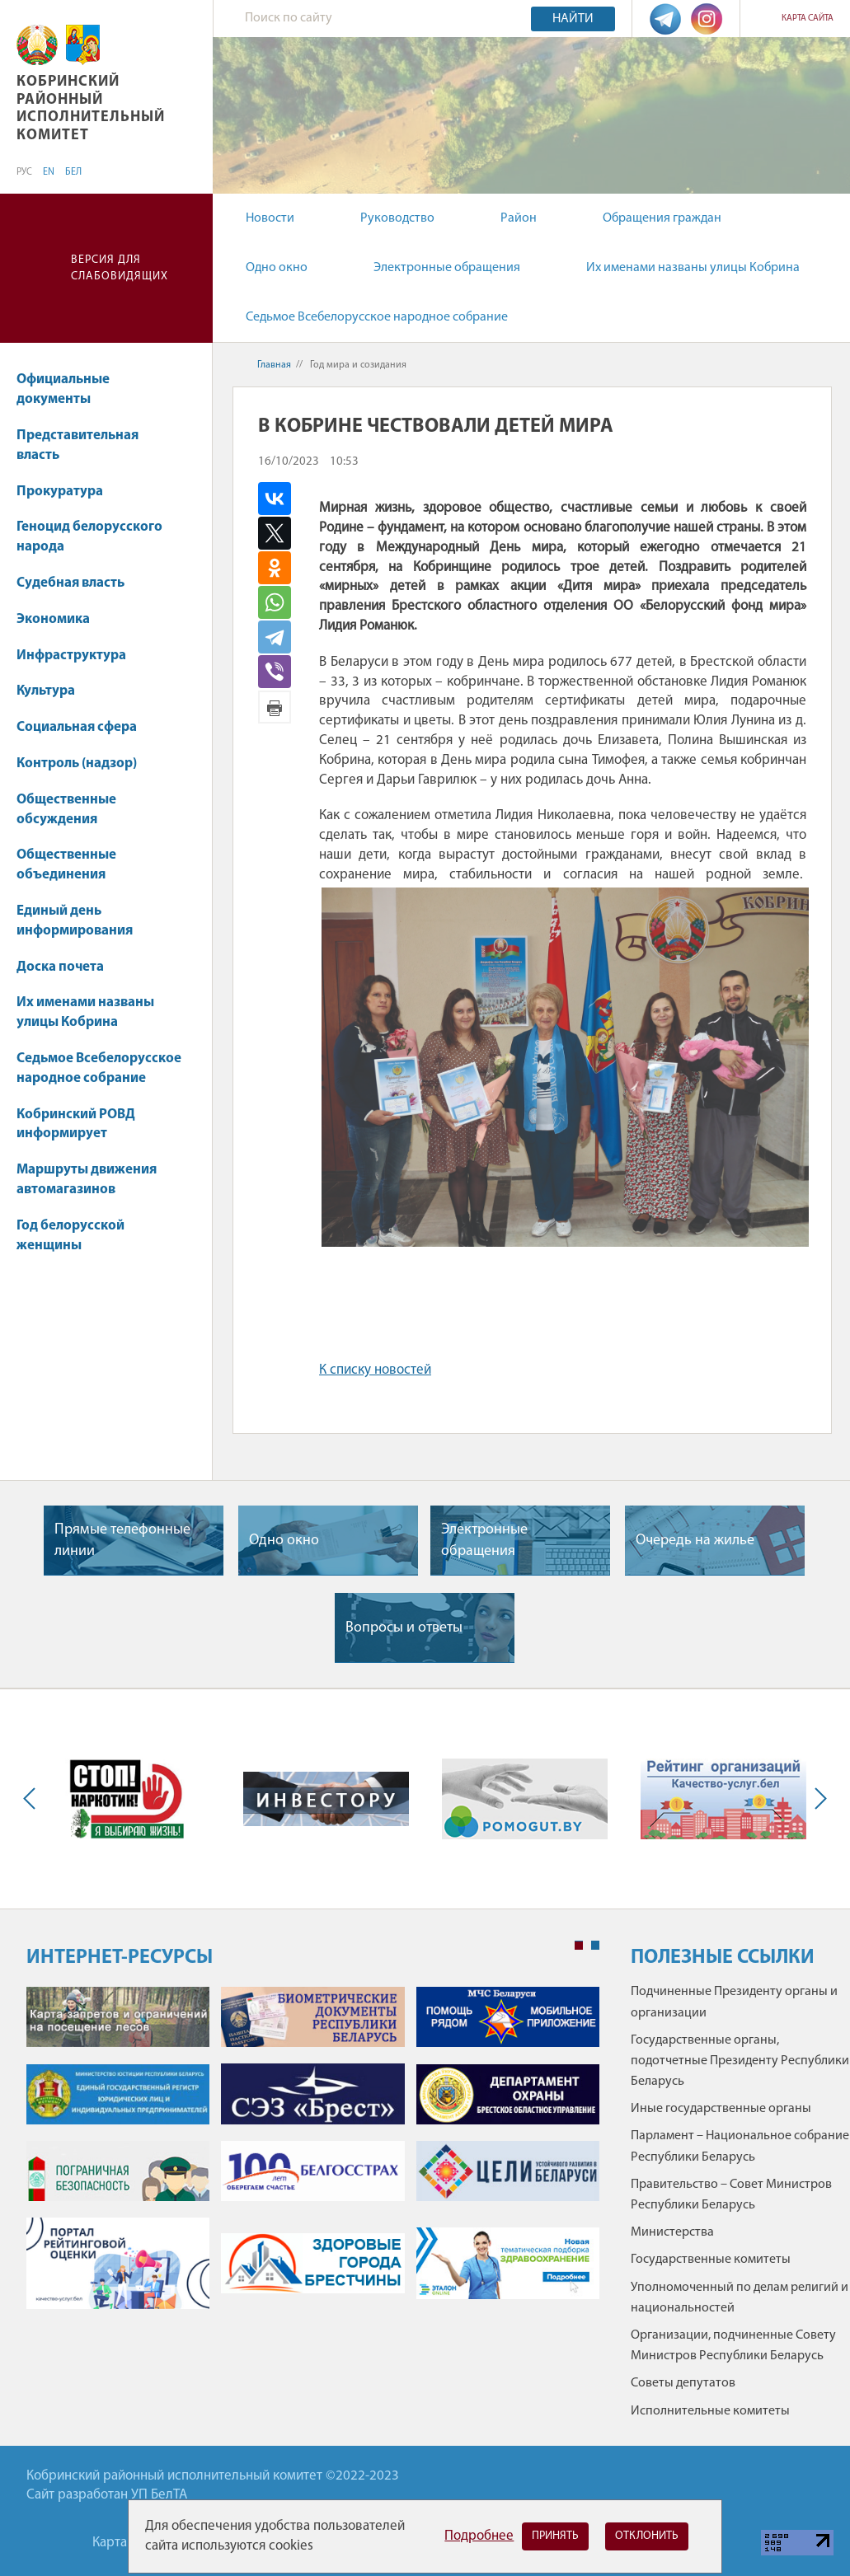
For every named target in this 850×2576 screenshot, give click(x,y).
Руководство (397, 218)
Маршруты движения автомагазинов (86, 1180)
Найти (573, 19)
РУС (24, 172)
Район (518, 218)
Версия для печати (274, 707)
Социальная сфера (84, 727)
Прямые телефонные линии (122, 1540)
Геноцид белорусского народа (89, 537)
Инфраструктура (79, 656)
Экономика (61, 619)
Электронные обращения (446, 267)
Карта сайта (808, 18)
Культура (53, 691)
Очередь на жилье (695, 1540)
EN (48, 172)
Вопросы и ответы (404, 1628)
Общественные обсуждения (66, 810)
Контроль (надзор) (84, 763)
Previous (33, 1799)
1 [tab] (579, 1945)
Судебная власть (70, 583)
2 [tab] (595, 1945)
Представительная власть (77, 445)
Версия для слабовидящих (119, 268)
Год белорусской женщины (70, 1236)
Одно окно (277, 267)
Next (817, 1799)
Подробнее (479, 2536)
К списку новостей (375, 1370)
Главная (274, 365)
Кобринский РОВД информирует (75, 1124)
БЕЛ (73, 172)
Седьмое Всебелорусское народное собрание (377, 317)
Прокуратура (67, 492)
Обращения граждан (662, 218)
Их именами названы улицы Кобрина (693, 267)
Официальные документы (63, 389)
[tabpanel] (312, 2156)
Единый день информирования (74, 921)
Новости (270, 218)
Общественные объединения (66, 865)
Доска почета (60, 967)
